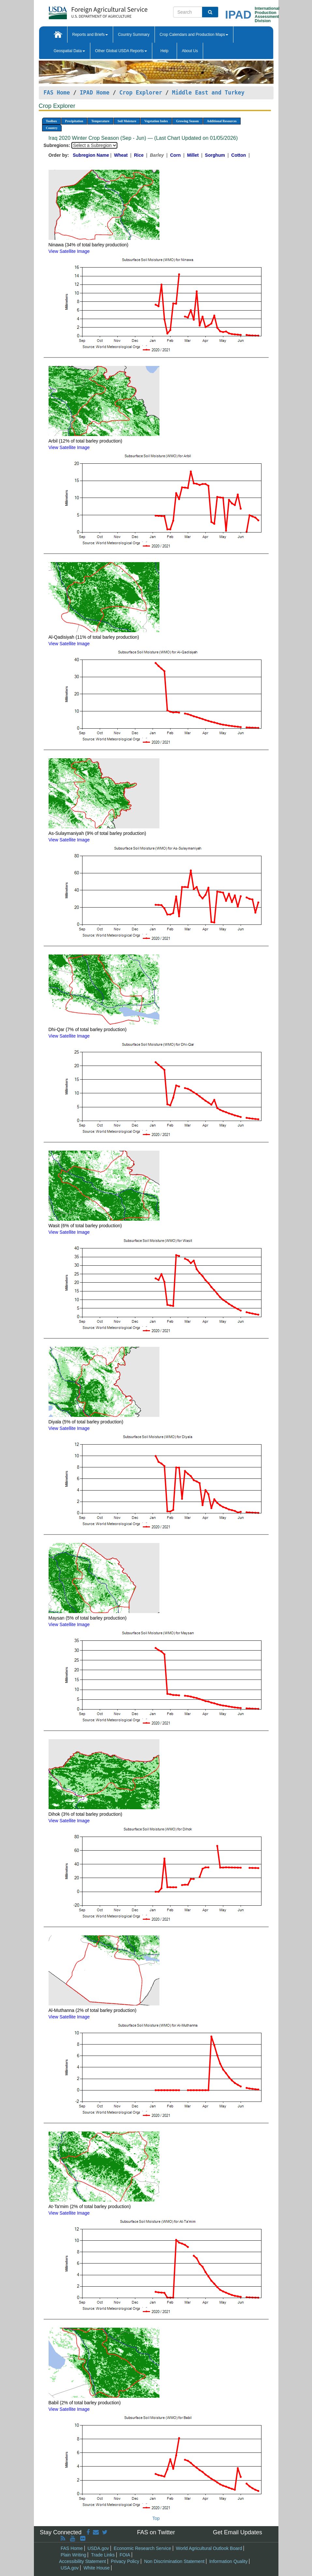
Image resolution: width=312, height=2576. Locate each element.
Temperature (100, 121)
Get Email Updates (237, 2532)
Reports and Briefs (90, 34)
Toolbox (51, 121)
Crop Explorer (140, 92)
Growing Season (187, 121)
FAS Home (57, 92)
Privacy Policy (125, 2561)
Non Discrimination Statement (174, 2561)
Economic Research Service (142, 2548)
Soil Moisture (127, 121)
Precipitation (74, 121)
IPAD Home (95, 92)
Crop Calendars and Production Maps (194, 34)
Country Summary (134, 34)
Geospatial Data (69, 51)
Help (164, 51)
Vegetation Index (156, 121)
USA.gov (70, 2567)
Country (52, 128)
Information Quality (228, 2561)
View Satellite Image (69, 251)
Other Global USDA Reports (121, 51)
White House (96, 2567)
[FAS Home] (82, 11)
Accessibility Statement (82, 2561)
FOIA (125, 2554)
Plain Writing (73, 2554)
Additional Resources (222, 121)
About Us (190, 51)
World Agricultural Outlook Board (209, 2548)
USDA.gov (98, 2548)
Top (156, 2518)
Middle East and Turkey (208, 92)
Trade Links (103, 2554)
